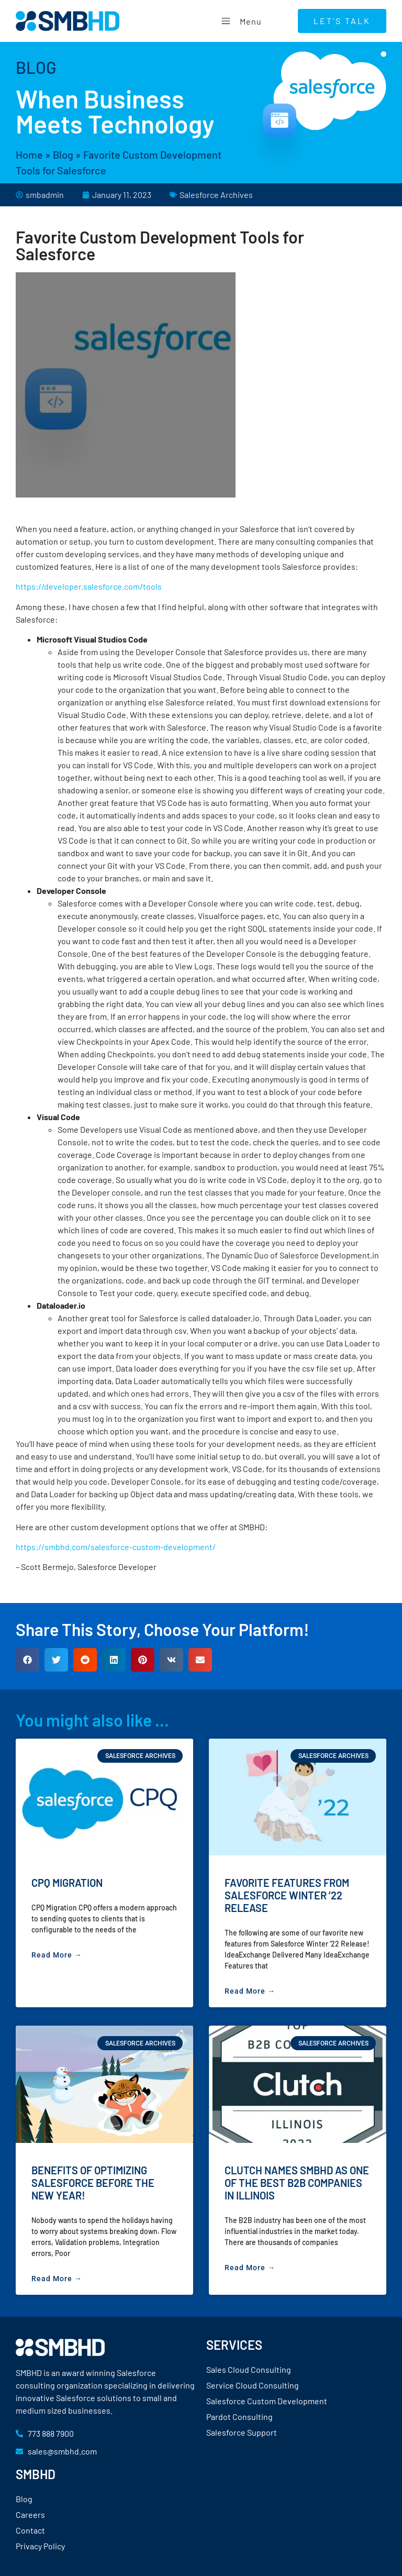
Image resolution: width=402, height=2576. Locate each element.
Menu (240, 20)
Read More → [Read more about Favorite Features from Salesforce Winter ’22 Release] (250, 1991)
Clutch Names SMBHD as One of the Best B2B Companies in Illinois (297, 2183)
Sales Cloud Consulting (248, 2369)
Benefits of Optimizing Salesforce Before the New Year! (92, 2183)
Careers (30, 2514)
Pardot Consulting (239, 2417)
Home (29, 154)
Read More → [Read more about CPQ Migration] (56, 1955)
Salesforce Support (241, 2432)
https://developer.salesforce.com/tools (89, 586)
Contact (30, 2530)
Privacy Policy (40, 2546)
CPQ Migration (67, 1882)
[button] (27, 1660)
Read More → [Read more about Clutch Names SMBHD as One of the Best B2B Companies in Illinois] (250, 2267)
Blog (63, 154)
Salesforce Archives (216, 195)
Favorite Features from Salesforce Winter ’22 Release (287, 1895)
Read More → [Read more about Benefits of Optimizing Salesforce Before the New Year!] (56, 2278)
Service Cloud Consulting (252, 2385)
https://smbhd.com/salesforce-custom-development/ (116, 1547)
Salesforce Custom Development (266, 2401)
